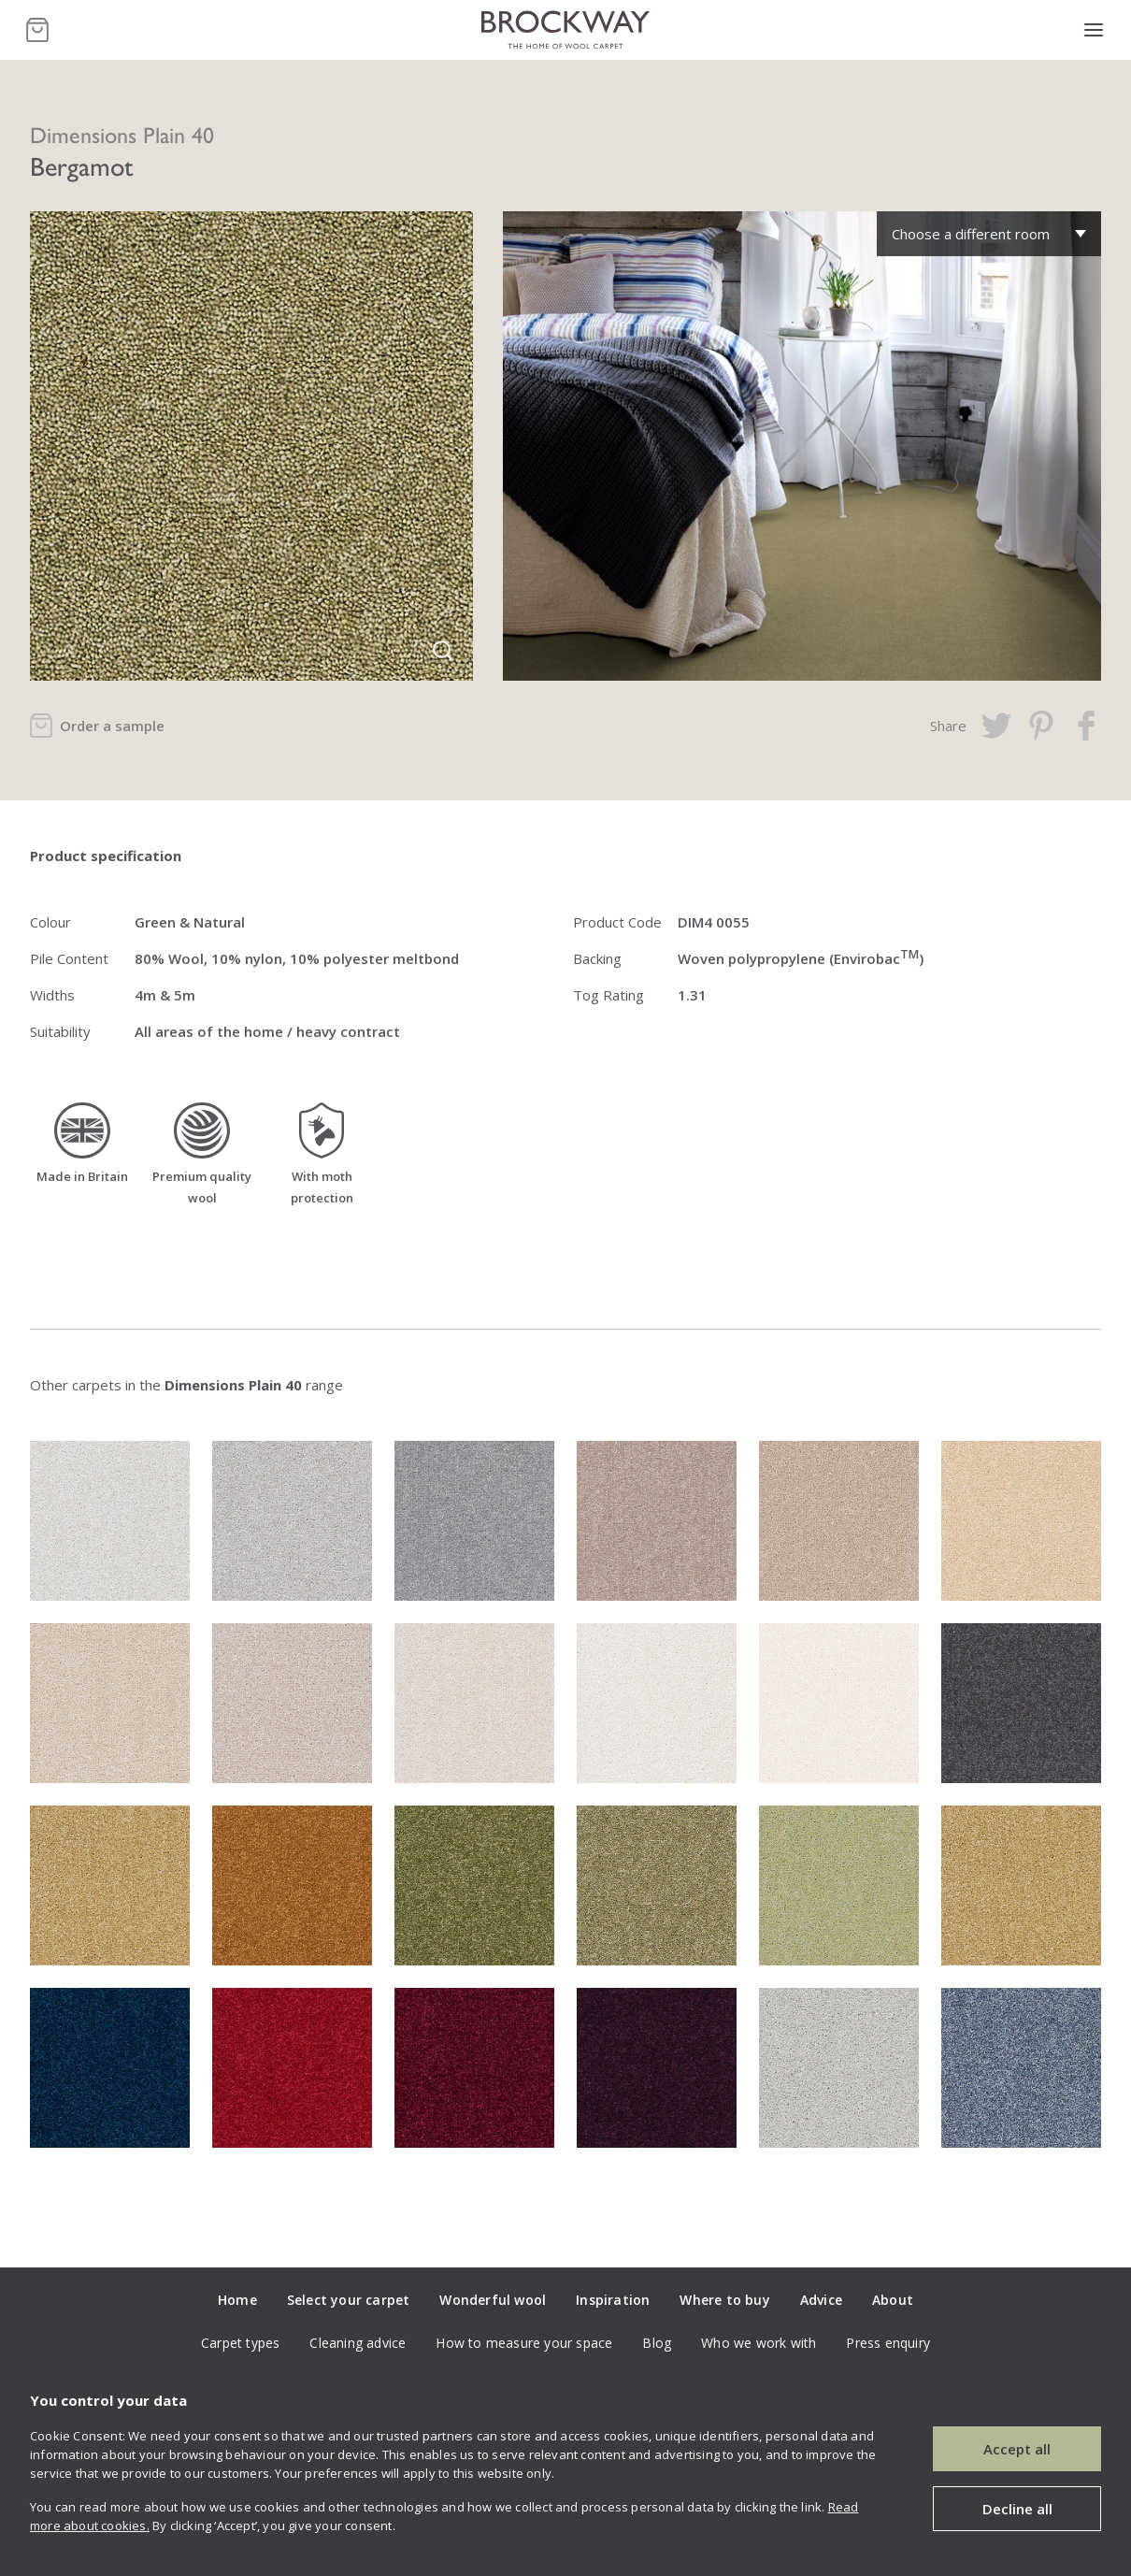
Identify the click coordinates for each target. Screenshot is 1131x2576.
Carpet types (240, 2343)
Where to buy (724, 2300)
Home (237, 2300)
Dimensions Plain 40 (122, 134)
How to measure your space (524, 2343)
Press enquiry (888, 2343)
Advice (821, 2300)
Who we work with (758, 2343)
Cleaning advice (357, 2343)
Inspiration (613, 2300)
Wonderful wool (492, 2300)
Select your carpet (348, 2300)
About (892, 2300)
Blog (656, 2343)
